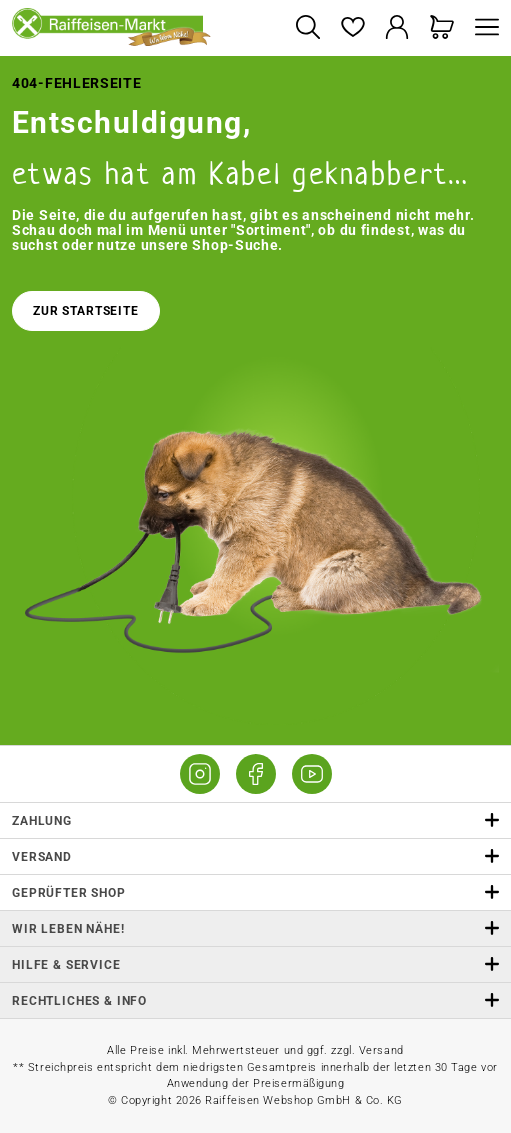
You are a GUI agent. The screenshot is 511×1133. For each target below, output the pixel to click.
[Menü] (482, 28)
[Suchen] (307, 28)
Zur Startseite (86, 311)
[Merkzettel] (352, 28)
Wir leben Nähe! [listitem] (255, 928)
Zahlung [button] (255, 820)
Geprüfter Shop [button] (255, 892)
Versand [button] (255, 856)
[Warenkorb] (442, 28)
